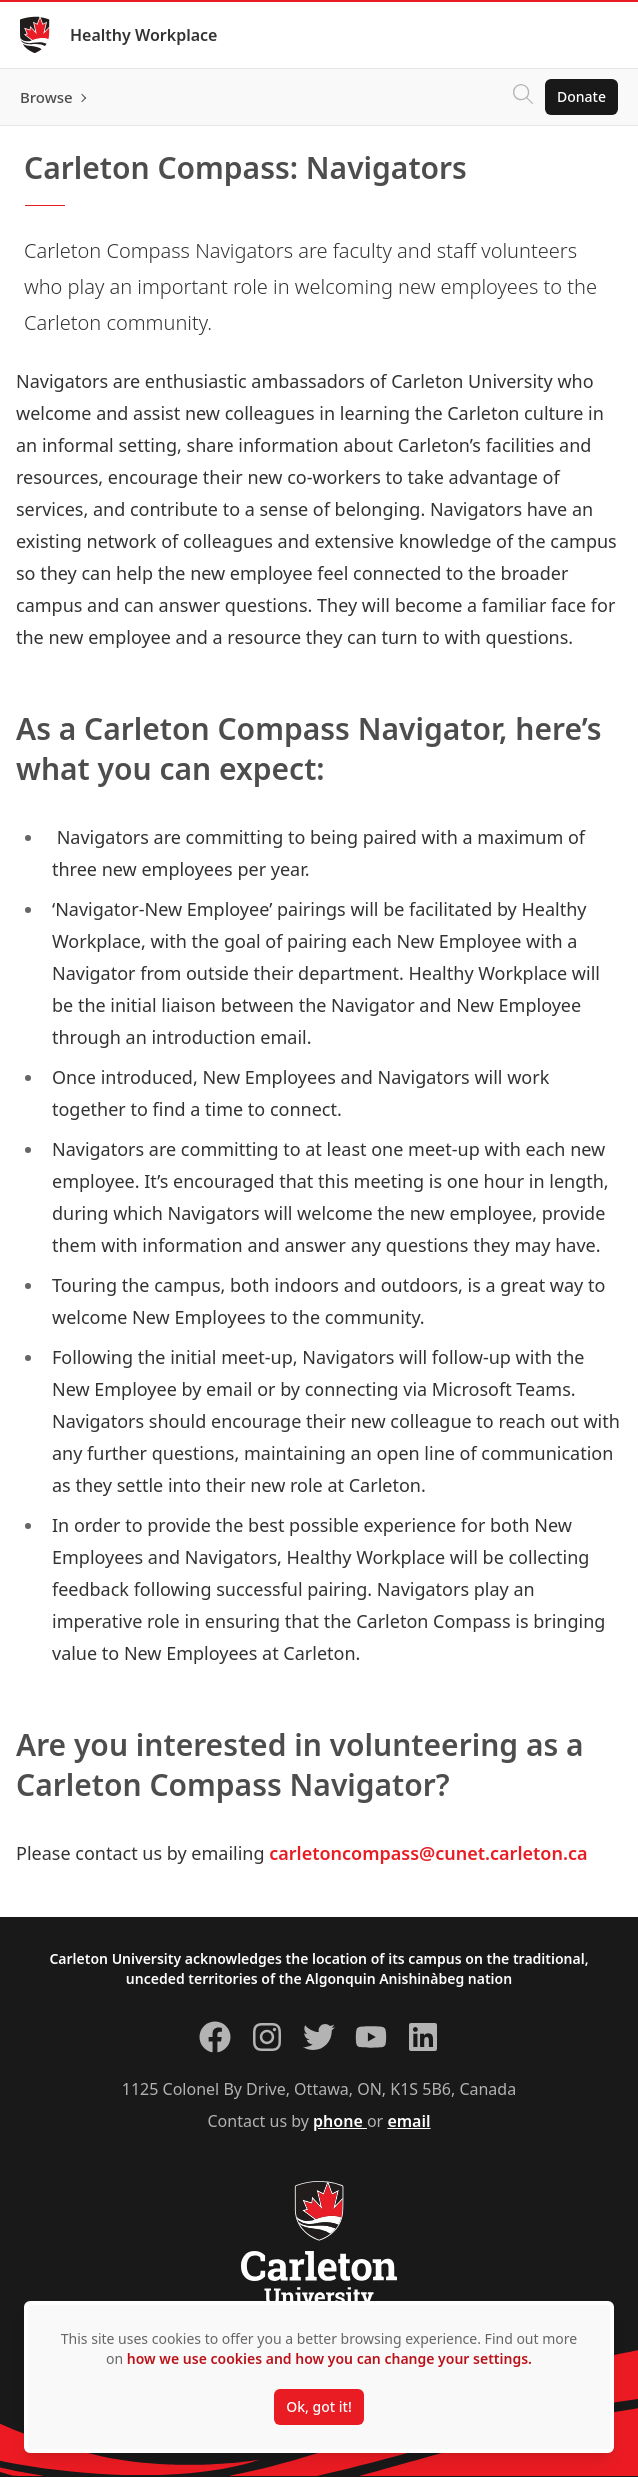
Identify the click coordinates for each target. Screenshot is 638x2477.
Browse (46, 97)
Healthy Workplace (143, 35)
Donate (581, 96)
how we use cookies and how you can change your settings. (329, 2358)
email (408, 2121)
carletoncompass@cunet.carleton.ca (428, 1853)
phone (340, 2121)
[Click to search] (523, 97)
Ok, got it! (318, 2406)
